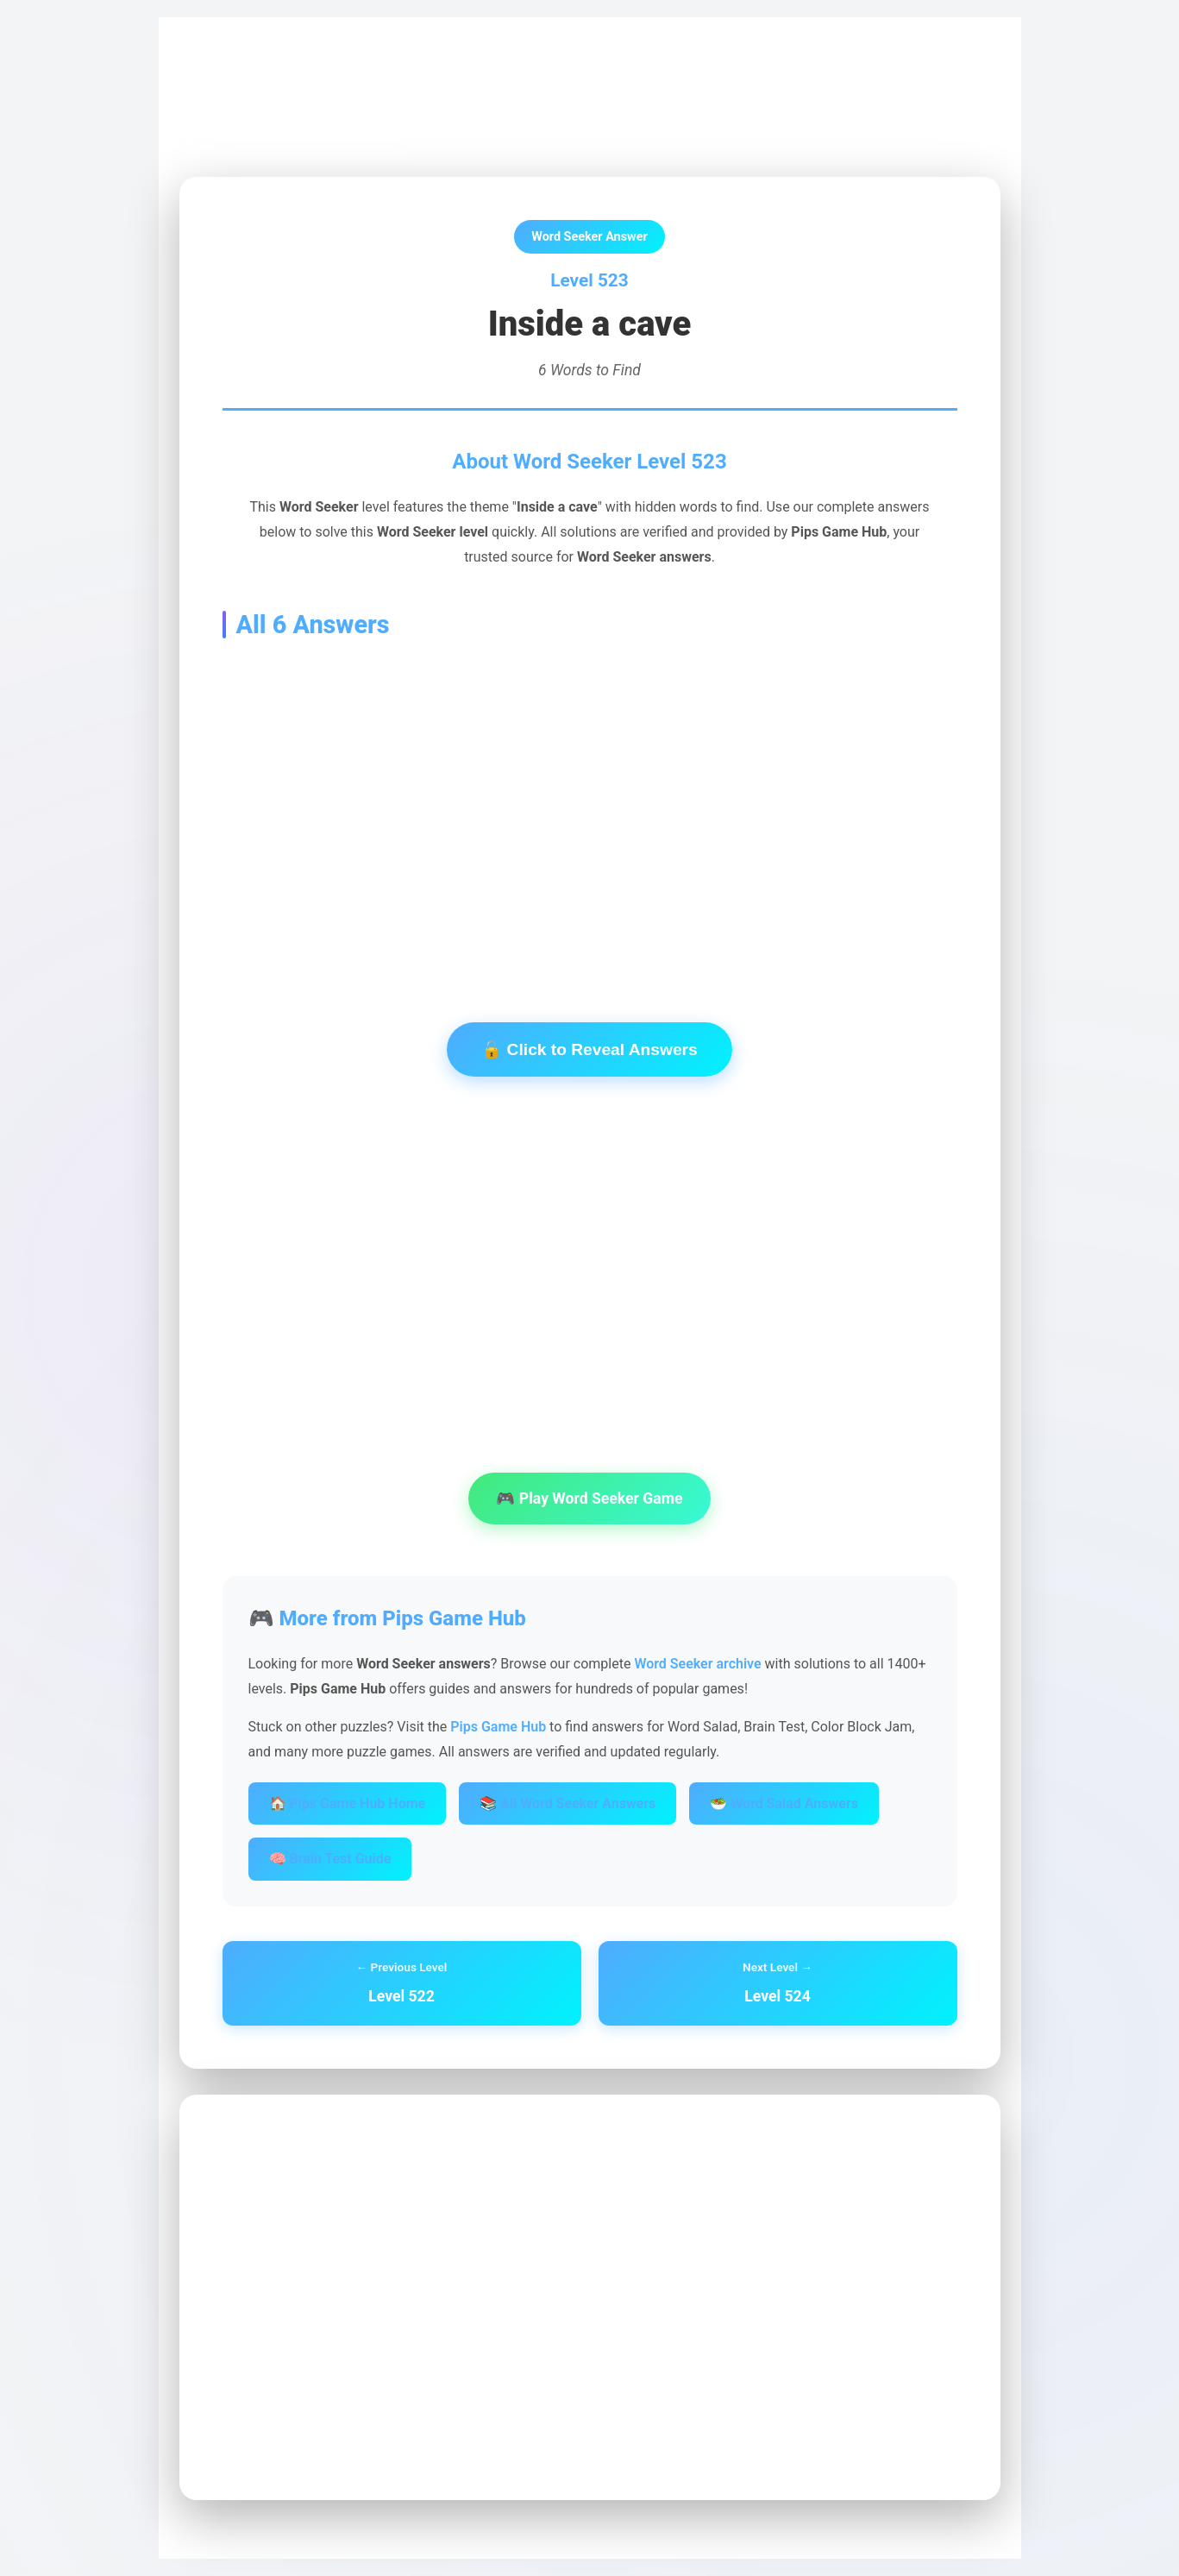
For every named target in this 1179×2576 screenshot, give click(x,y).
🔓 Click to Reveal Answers (589, 1049)
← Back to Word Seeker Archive (298, 137)
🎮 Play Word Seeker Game (589, 1498)
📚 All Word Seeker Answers (567, 1803)
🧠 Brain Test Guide (330, 1858)
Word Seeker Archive (365, 79)
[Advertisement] (589, 804)
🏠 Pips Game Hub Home (347, 1803)
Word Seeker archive (697, 1664)
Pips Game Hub (240, 79)
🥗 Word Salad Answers (784, 1803)
